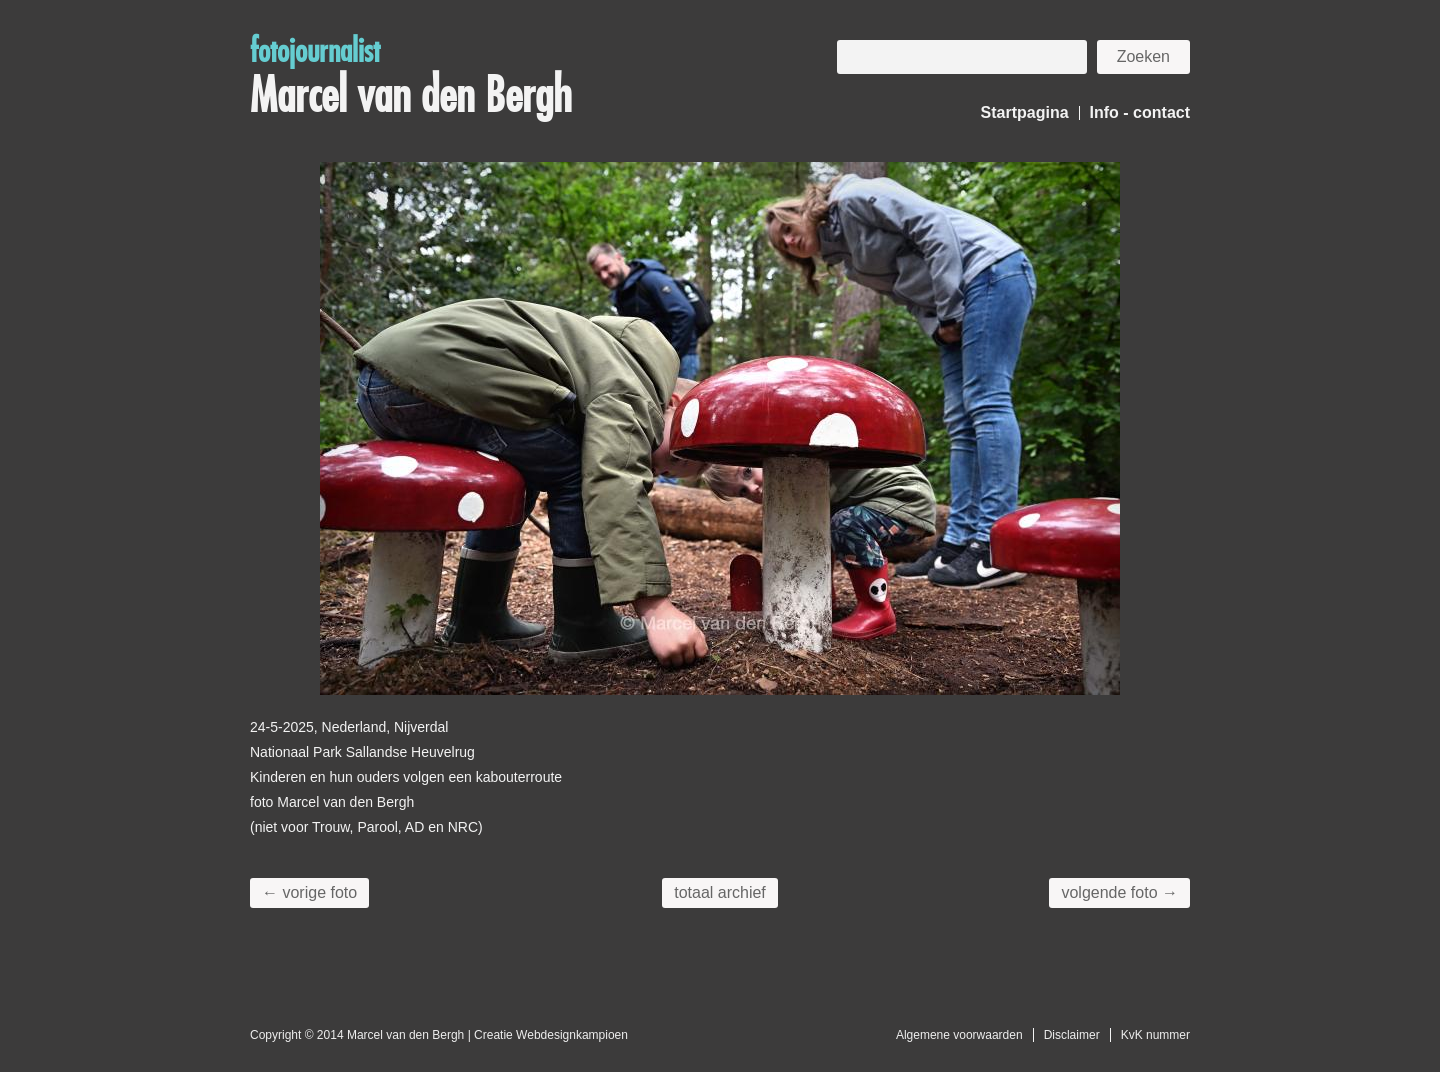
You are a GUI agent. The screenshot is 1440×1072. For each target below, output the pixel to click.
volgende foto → (1119, 892)
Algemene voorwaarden (959, 1035)
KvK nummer (1155, 1035)
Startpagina (1025, 112)
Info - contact (1140, 112)
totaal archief (720, 892)
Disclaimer (1072, 1035)
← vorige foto (309, 892)
